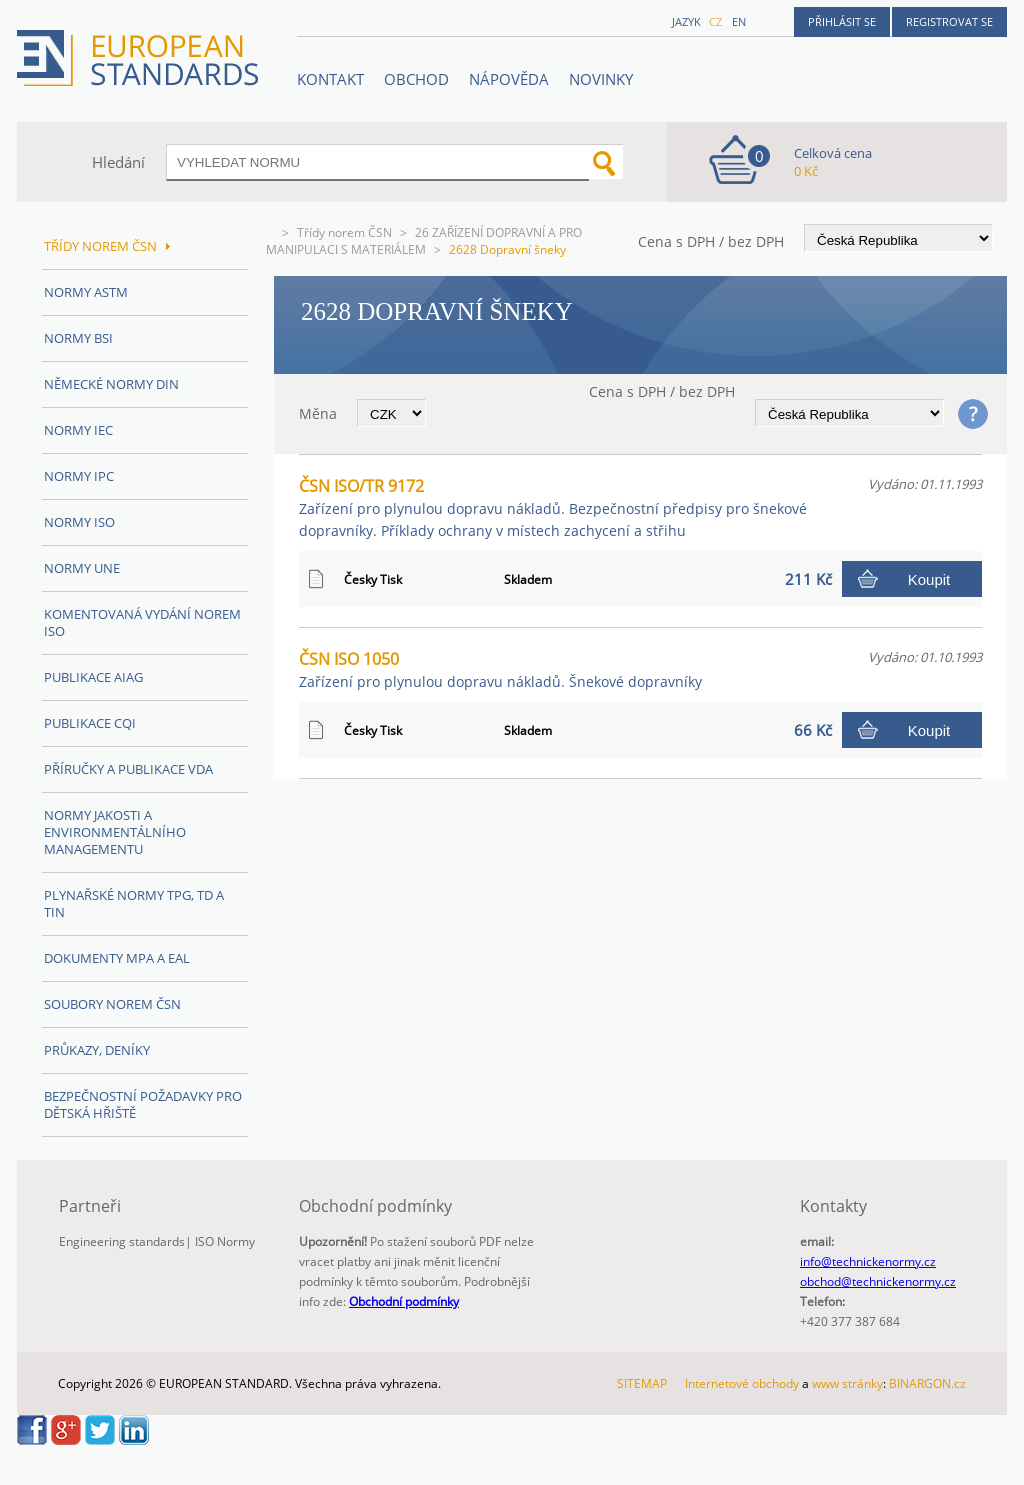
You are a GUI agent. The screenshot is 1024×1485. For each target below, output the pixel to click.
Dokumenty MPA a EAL (117, 958)
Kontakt (330, 79)
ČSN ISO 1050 (500, 669)
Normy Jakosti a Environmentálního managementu (115, 832)
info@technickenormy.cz (868, 1261)
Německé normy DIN (111, 384)
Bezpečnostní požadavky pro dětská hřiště (143, 1104)
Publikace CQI (90, 723)
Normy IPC (79, 476)
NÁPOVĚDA (509, 79)
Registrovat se (949, 21)
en (739, 21)
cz (715, 21)
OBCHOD (416, 79)
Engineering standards (122, 1241)
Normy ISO (79, 522)
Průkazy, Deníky (97, 1050)
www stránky (847, 1383)
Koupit (929, 579)
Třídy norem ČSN (344, 232)
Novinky (601, 79)
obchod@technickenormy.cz (878, 1281)
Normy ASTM (86, 292)
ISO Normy (225, 1241)
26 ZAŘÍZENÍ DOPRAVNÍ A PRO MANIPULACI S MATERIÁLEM (424, 241)
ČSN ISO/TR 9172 (553, 507)
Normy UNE (82, 568)
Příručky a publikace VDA (128, 769)
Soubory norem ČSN (112, 1004)
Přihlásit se (842, 21)
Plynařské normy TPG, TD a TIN (134, 903)
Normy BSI (78, 338)
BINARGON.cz (927, 1383)
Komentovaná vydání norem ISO (142, 622)
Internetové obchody (742, 1383)
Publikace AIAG (93, 677)
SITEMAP (642, 1383)
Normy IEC (78, 430)
